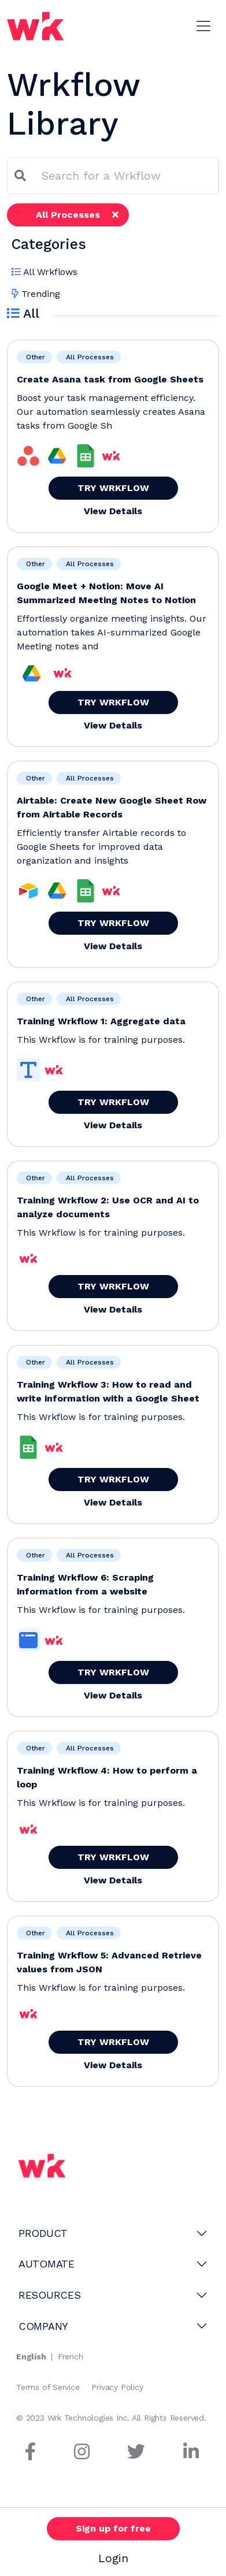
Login (113, 2558)
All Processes (77, 214)
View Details (113, 510)
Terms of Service (48, 2387)
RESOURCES (49, 2295)
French (70, 2356)
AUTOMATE (46, 2264)
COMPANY (43, 2326)
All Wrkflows (44, 271)
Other (34, 357)
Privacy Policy (117, 2387)
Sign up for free (113, 2528)
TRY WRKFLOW (113, 487)
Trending (36, 293)
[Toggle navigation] (203, 26)
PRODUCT (43, 2233)
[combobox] (126, 175)
